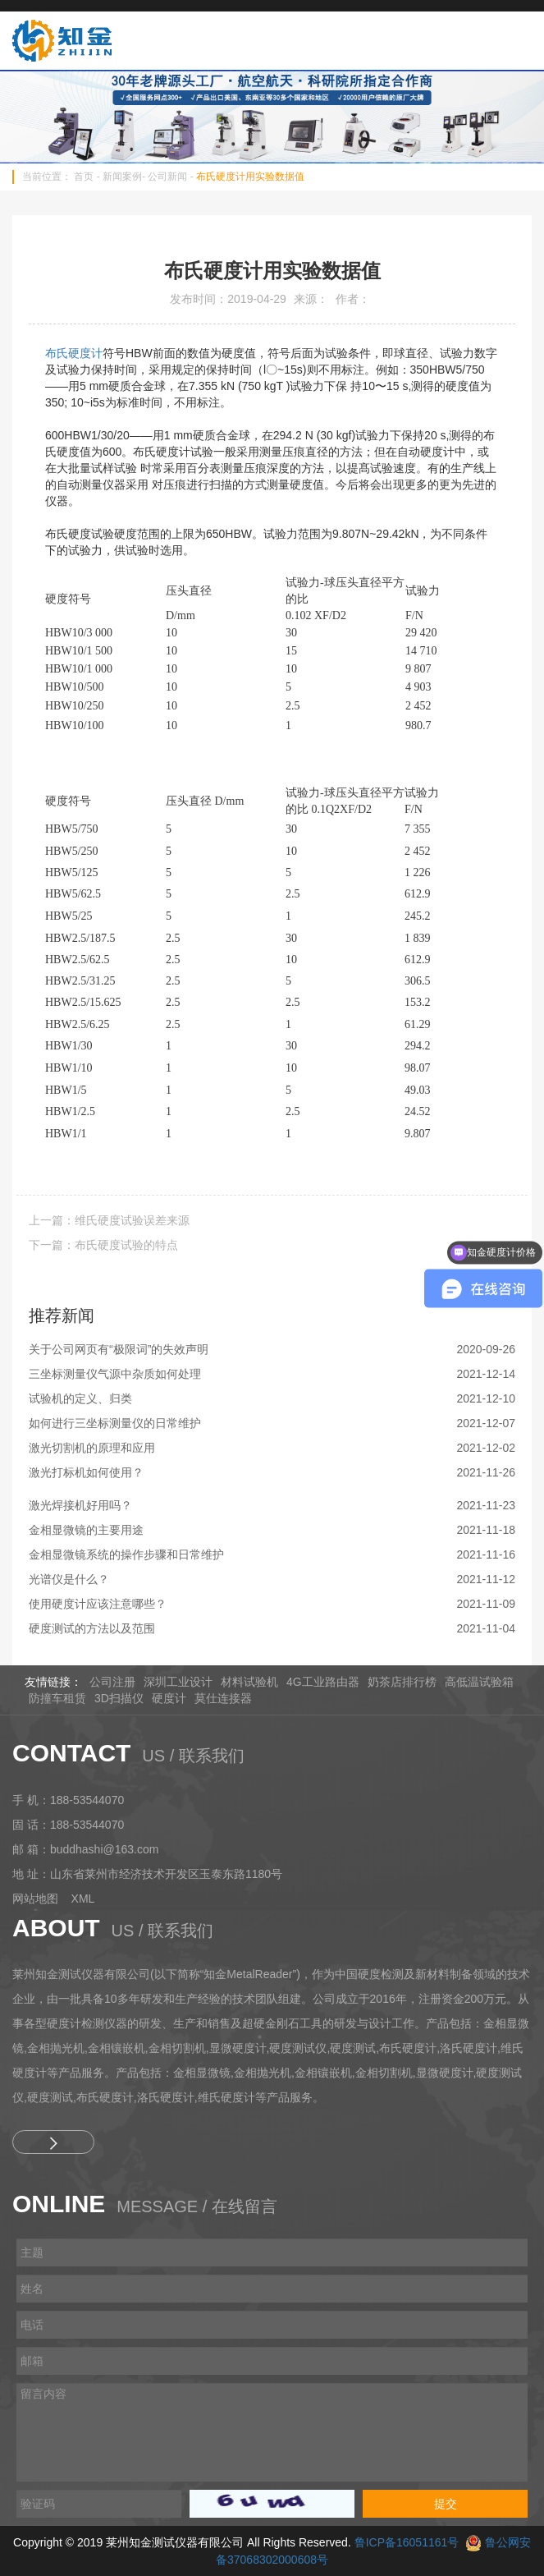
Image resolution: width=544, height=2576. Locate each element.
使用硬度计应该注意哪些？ (98, 1603)
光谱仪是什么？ (69, 1579)
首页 (84, 176)
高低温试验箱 (479, 1681)
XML (83, 1898)
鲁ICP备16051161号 (406, 2542)
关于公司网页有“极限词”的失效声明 (118, 1349)
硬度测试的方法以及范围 (92, 1628)
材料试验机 (249, 1681)
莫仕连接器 (223, 1698)
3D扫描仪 (119, 1698)
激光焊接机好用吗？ (80, 1505)
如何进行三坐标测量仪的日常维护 (115, 1423)
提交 (445, 2503)
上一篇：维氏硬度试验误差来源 (109, 1220)
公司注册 (112, 1681)
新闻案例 (122, 176)
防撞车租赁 (57, 1698)
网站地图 (35, 1898)
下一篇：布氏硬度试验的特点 (103, 1244)
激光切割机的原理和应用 (92, 1447)
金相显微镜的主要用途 (86, 1529)
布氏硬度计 (74, 353)
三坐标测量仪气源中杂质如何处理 (115, 1373)
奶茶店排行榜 (402, 1681)
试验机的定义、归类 (80, 1398)
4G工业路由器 (322, 1681)
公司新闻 (167, 176)
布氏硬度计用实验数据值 (250, 176)
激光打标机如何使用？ (86, 1472)
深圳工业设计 (178, 1681)
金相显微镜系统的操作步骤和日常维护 (126, 1554)
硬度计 (169, 1698)
